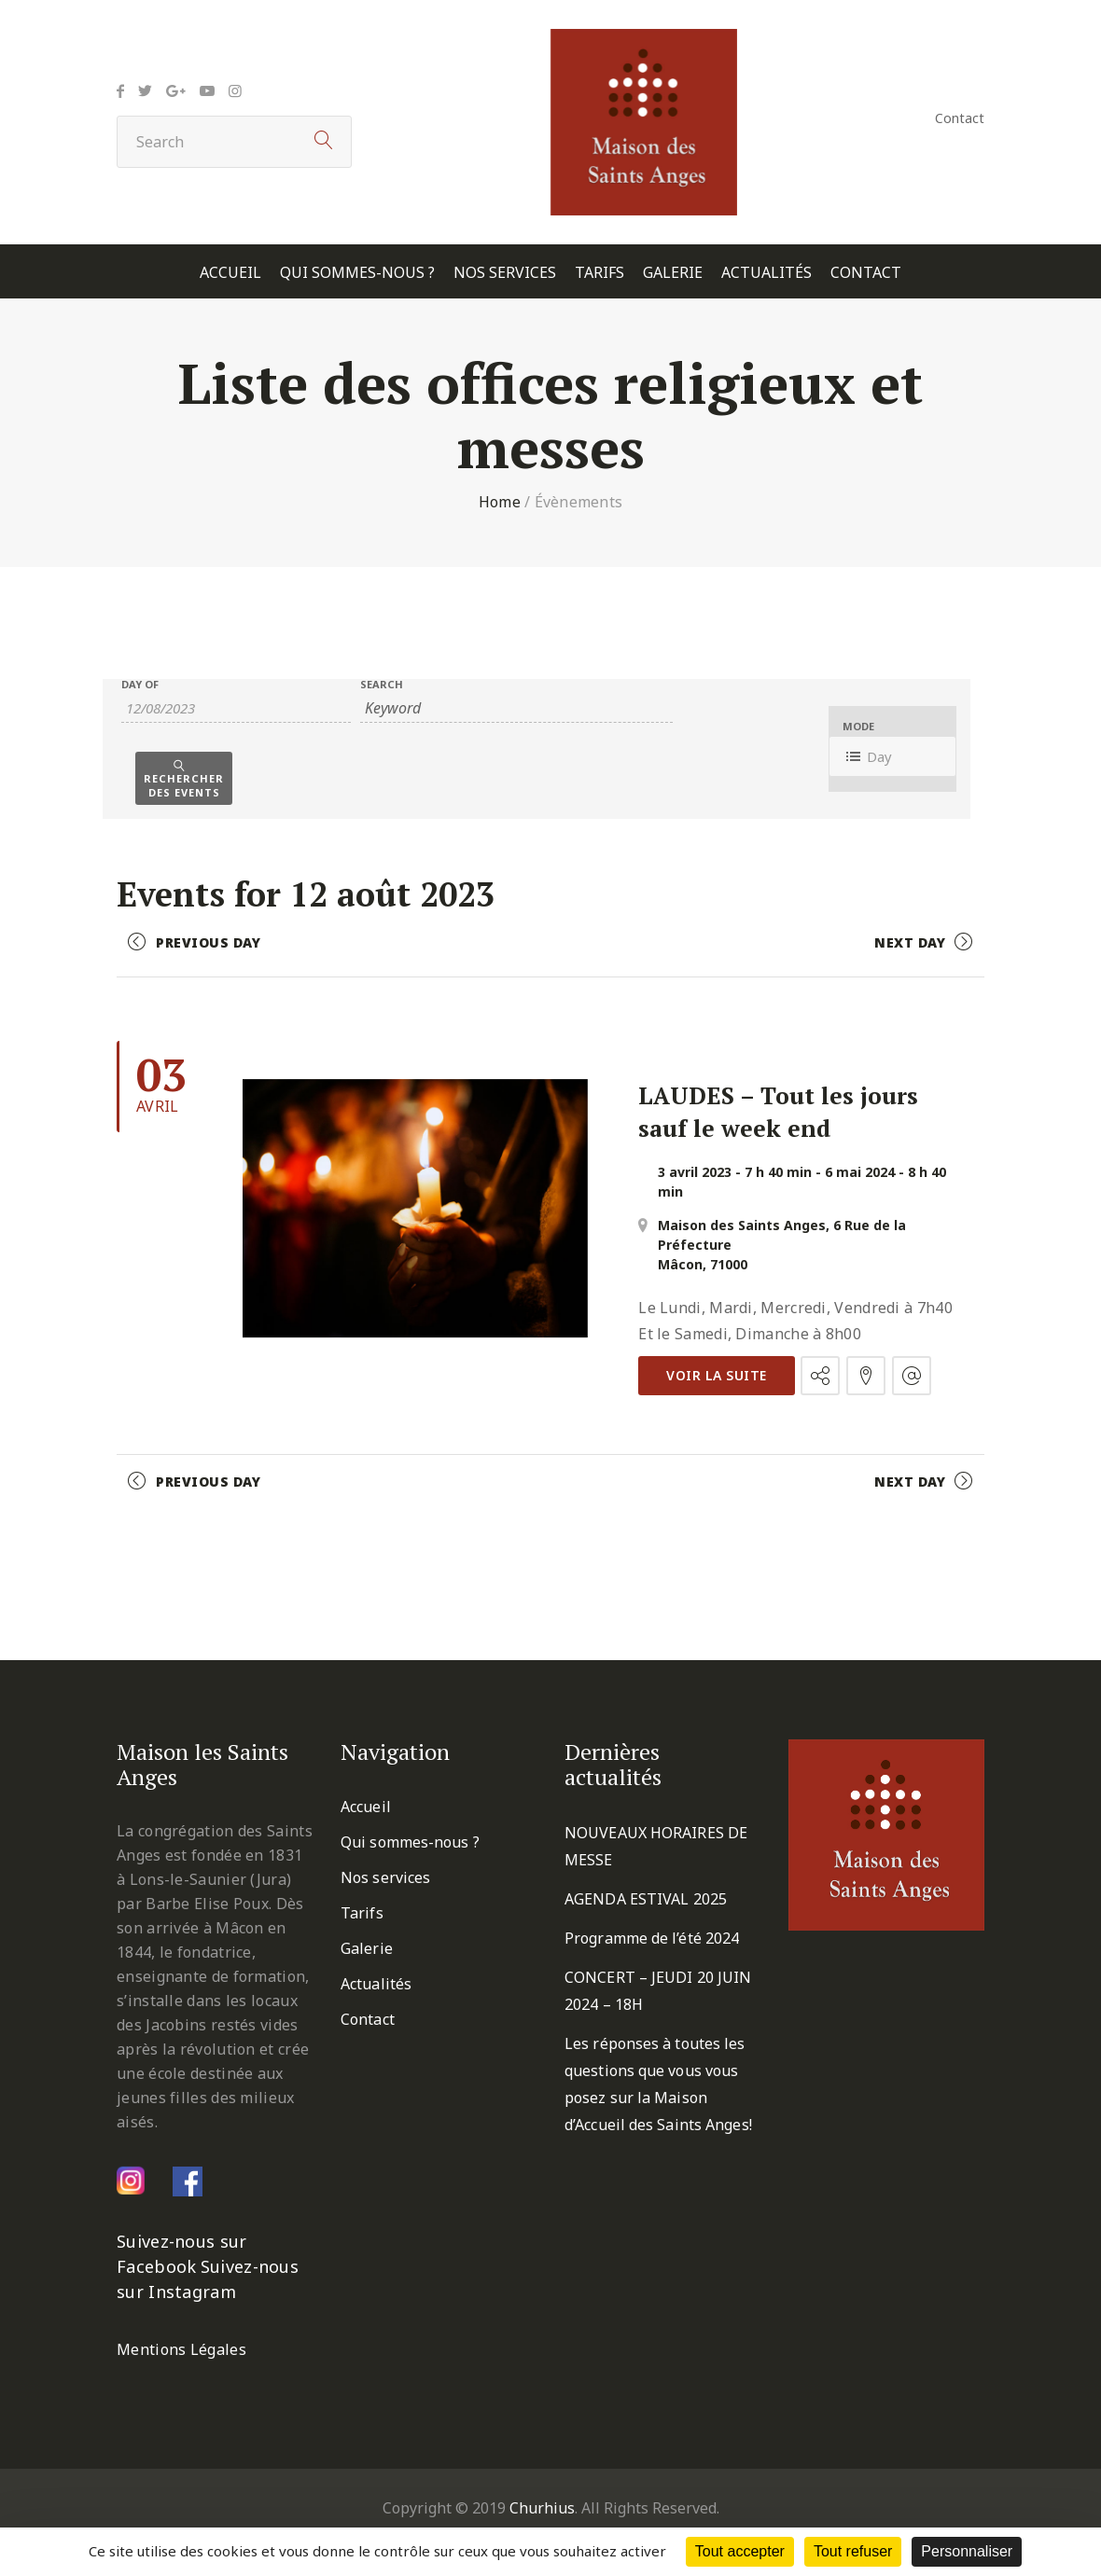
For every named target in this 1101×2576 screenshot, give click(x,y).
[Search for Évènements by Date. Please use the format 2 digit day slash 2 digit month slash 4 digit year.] (236, 708)
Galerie (673, 273)
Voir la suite (716, 1375)
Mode (858, 726)
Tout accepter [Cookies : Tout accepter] (740, 2551)
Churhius (542, 2508)
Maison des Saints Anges (742, 1225)
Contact (959, 118)
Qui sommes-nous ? (357, 273)
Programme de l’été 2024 (651, 1938)
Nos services (504, 273)
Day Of (140, 684)
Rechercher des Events (184, 785)
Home (500, 502)
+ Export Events (922, 1536)
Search (381, 684)
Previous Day (208, 942)
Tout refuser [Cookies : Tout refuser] (853, 2551)
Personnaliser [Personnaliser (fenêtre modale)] (966, 2551)
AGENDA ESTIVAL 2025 (645, 1899)
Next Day (909, 942)
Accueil (230, 273)
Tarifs (599, 273)
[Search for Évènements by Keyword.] (516, 708)
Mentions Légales (181, 2349)
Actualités (766, 273)
